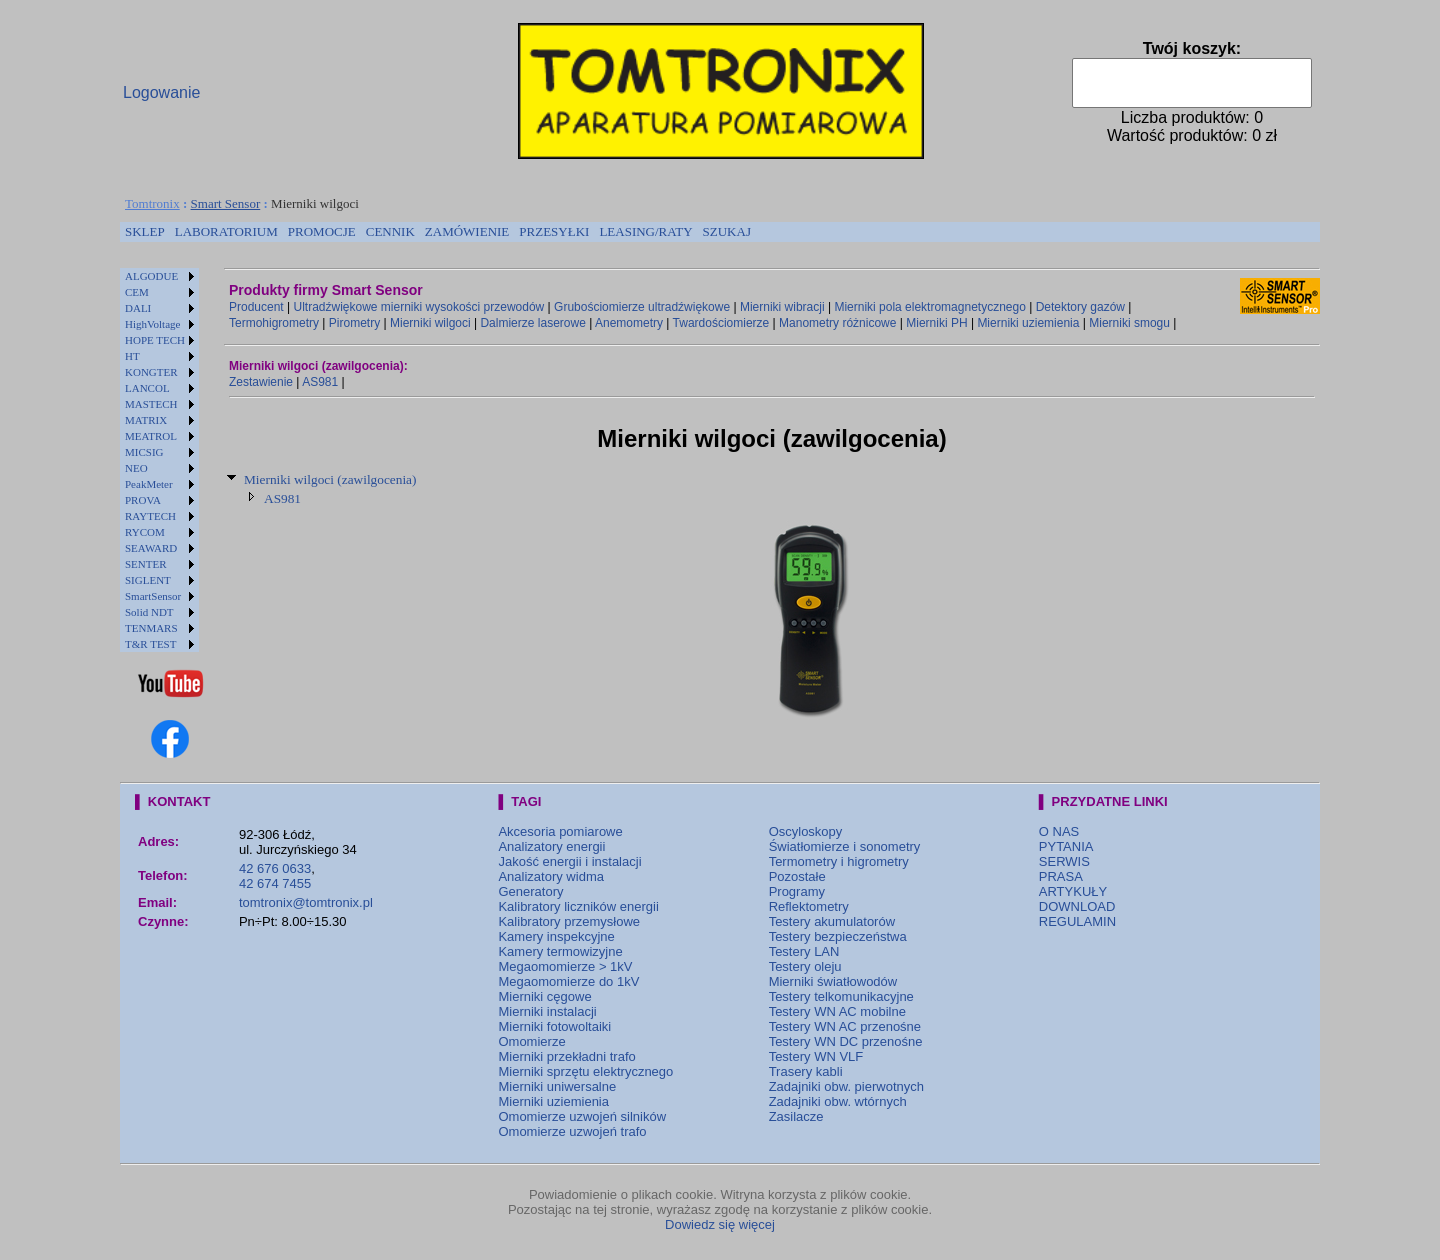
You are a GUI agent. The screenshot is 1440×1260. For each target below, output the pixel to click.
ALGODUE (151, 276)
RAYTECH (150, 516)
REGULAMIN (1077, 921)
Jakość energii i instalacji (569, 861)
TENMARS (151, 628)
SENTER (146, 564)
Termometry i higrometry (839, 861)
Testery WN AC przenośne (845, 1026)
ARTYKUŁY (1073, 891)
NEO (136, 468)
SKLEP (145, 231)
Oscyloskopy (806, 831)
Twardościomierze (721, 323)
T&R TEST (150, 644)
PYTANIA (1066, 846)
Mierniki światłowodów (833, 981)
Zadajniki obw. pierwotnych (846, 1086)
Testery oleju (805, 966)
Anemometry (629, 323)
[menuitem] (145, 232)
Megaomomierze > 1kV (565, 966)
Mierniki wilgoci (430, 323)
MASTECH (151, 404)
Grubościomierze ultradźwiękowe (642, 307)
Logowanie (161, 92)
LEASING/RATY (645, 231)
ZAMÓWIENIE (467, 231)
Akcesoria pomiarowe (560, 831)
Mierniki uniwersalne (557, 1086)
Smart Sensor (226, 203)
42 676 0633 (275, 868)
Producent (256, 307)
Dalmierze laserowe (532, 323)
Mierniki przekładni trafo (566, 1056)
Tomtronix (152, 203)
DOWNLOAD (1077, 906)
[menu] (159, 460)
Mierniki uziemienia (1028, 323)
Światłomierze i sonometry (845, 846)
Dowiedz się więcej (720, 1224)
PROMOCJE (322, 231)
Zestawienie (261, 382)
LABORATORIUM (226, 231)
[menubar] (438, 232)
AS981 (320, 382)
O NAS (1059, 831)
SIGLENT (148, 580)
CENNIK (390, 231)
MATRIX (146, 420)
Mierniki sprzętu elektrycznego (585, 1071)
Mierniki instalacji (547, 1011)
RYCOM (145, 532)
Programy (797, 891)
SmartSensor (153, 596)
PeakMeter (149, 484)
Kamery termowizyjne (560, 951)
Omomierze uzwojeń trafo (572, 1131)
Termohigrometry (274, 323)
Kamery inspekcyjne (556, 936)
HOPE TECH (155, 340)
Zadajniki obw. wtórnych (838, 1101)
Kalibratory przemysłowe (569, 921)
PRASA (1061, 876)
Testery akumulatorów (832, 921)
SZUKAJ (727, 231)
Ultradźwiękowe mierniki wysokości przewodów (419, 307)
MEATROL (151, 436)
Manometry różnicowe (837, 323)
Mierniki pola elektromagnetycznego (929, 307)
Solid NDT (149, 612)
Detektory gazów (1080, 307)
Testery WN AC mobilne (837, 1011)
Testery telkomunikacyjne (841, 996)
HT (132, 356)
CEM (137, 292)
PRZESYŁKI (554, 231)
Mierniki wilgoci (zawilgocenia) (330, 479)
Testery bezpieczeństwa (838, 936)
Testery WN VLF (816, 1056)
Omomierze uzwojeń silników (582, 1116)
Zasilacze (796, 1116)
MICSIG (144, 452)
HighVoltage (152, 324)
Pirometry (354, 323)
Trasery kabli (806, 1071)
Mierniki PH (936, 323)
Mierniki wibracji (782, 307)
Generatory (530, 891)
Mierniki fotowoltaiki (554, 1026)
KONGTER (151, 372)
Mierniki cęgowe (544, 996)
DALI (138, 308)
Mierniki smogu (1129, 323)
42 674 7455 (275, 883)
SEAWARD (151, 548)
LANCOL (147, 388)
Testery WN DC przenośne (846, 1041)
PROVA (143, 500)
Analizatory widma (551, 876)
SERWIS (1064, 861)
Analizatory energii (551, 846)
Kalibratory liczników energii (578, 906)
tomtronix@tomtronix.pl (306, 902)
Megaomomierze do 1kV (568, 981)
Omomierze (531, 1041)
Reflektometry (809, 906)
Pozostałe (797, 876)
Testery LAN (804, 951)
